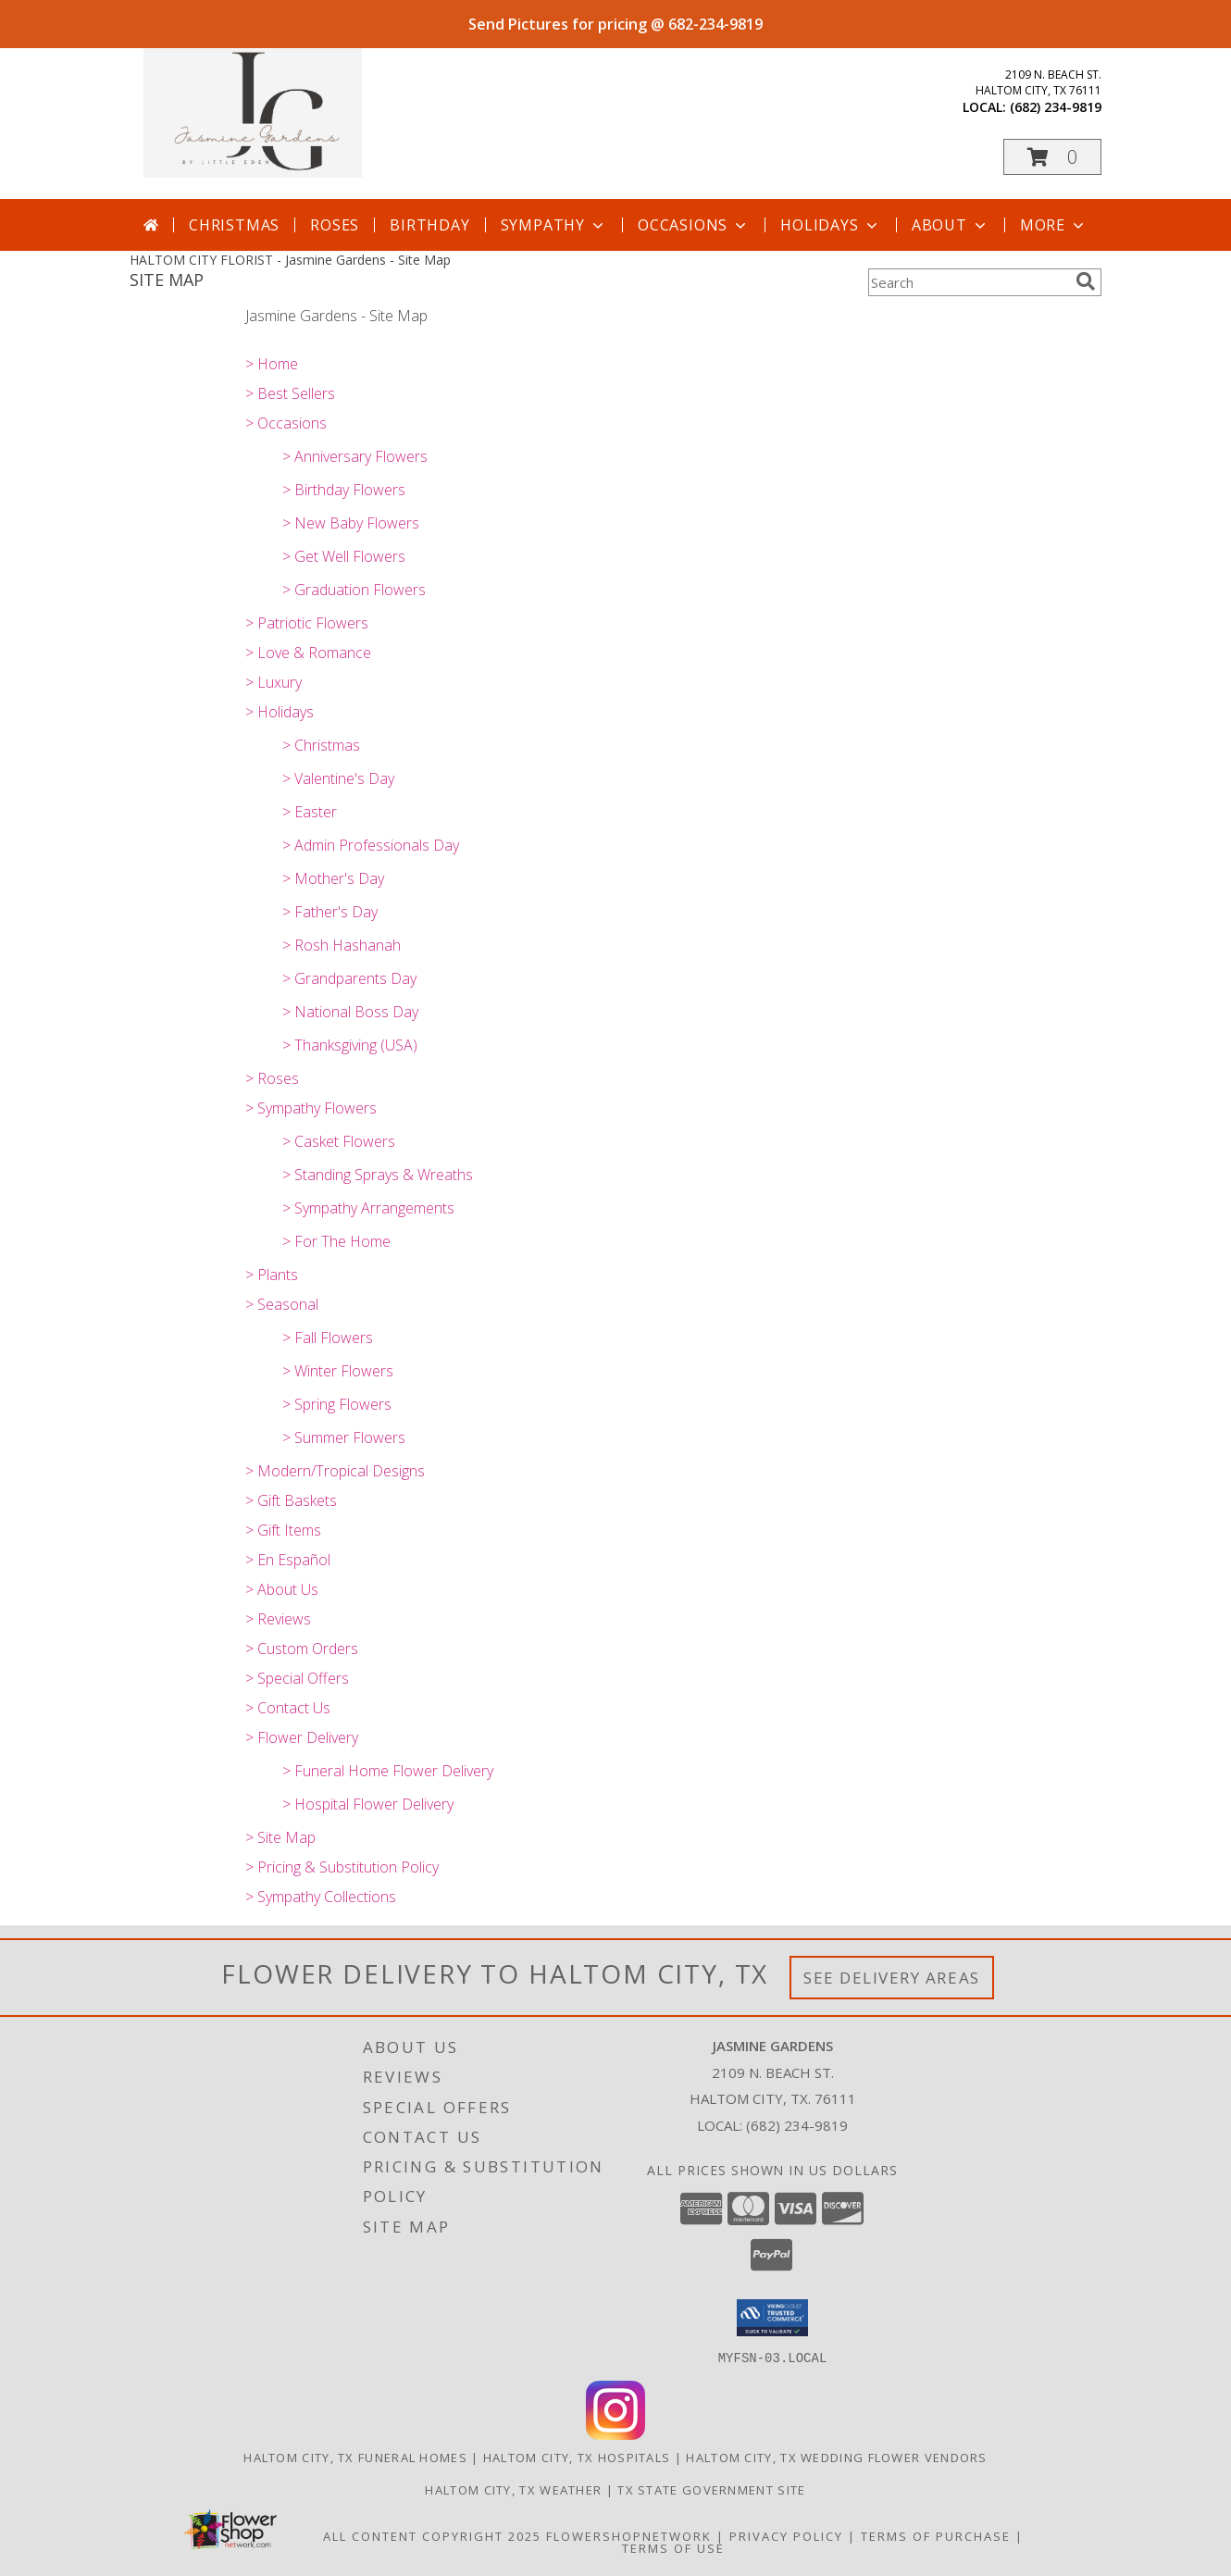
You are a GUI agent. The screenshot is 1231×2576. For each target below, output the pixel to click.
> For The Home (336, 1241)
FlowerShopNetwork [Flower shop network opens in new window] (629, 2535)
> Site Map (280, 1837)
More (1054, 225)
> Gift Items (283, 1530)
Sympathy (554, 225)
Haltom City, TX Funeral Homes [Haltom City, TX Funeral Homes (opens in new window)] (355, 2456)
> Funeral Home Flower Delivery (387, 1771)
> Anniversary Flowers (355, 456)
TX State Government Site (711, 2489)
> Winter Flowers (337, 1371)
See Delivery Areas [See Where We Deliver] (891, 1977)
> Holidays (279, 712)
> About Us (281, 1589)
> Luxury (273, 682)
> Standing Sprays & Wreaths (377, 1174)
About (950, 225)
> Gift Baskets (291, 1500)
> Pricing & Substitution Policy (342, 1867)
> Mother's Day (333, 878)
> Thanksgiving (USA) (349, 1045)
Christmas (234, 225)
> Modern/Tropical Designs (335, 1471)
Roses (334, 225)
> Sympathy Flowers (311, 1108)
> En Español (287, 1559)
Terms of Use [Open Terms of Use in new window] (673, 2547)
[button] (1052, 157)
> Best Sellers (290, 393)
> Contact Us (287, 1708)
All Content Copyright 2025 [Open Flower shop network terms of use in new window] (432, 2535)
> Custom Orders (301, 1648)
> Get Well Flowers (343, 556)
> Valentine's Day (338, 778)
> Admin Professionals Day (370, 845)
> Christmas (321, 745)
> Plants (271, 1274)
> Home (271, 364)
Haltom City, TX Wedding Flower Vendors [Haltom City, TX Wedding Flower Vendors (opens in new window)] (836, 2456)
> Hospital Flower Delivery (368, 1804)
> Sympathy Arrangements (368, 1208)
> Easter (309, 812)
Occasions (694, 225)
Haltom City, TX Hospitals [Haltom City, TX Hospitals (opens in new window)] (577, 2456)
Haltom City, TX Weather (513, 2489)
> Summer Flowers (343, 1437)
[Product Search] (968, 282)
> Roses (272, 1078)
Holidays (830, 225)
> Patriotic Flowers (306, 623)
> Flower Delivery (301, 1737)
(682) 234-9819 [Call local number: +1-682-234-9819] (1055, 107)
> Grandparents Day (349, 978)
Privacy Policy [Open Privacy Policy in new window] (786, 2535)
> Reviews (278, 1619)
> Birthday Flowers (343, 489)
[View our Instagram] (615, 2434)
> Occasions (286, 423)
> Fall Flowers (327, 1337)
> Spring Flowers (337, 1404)
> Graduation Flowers (354, 589)
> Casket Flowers (338, 1141)
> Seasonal (281, 1304)
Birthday (429, 225)
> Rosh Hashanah (341, 945)
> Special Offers (297, 1678)
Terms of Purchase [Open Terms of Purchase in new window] (936, 2535)
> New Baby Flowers (350, 523)
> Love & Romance (308, 652)
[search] (1085, 281)
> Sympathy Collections (320, 1896)
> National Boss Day (350, 1012)
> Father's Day (330, 912)
